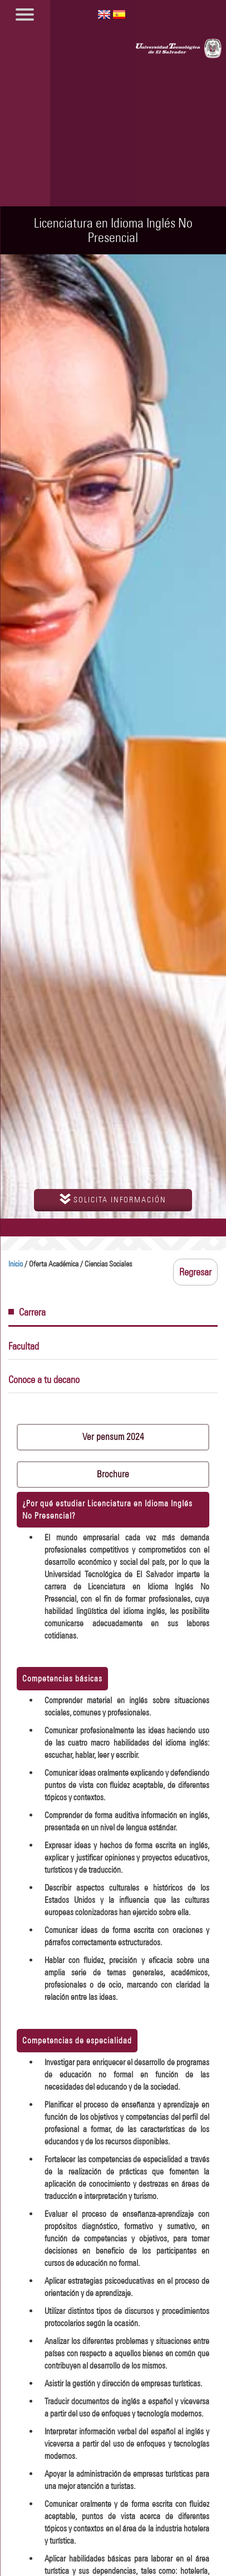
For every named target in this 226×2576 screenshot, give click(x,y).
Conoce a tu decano (44, 1380)
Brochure (113, 1474)
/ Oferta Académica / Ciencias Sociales (70, 1264)
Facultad (23, 1346)
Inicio (15, 1264)
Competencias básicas (62, 1678)
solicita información (113, 1199)
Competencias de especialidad (77, 2040)
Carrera (27, 1312)
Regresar (195, 1272)
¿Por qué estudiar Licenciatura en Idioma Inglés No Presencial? (107, 1509)
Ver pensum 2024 (113, 1436)
